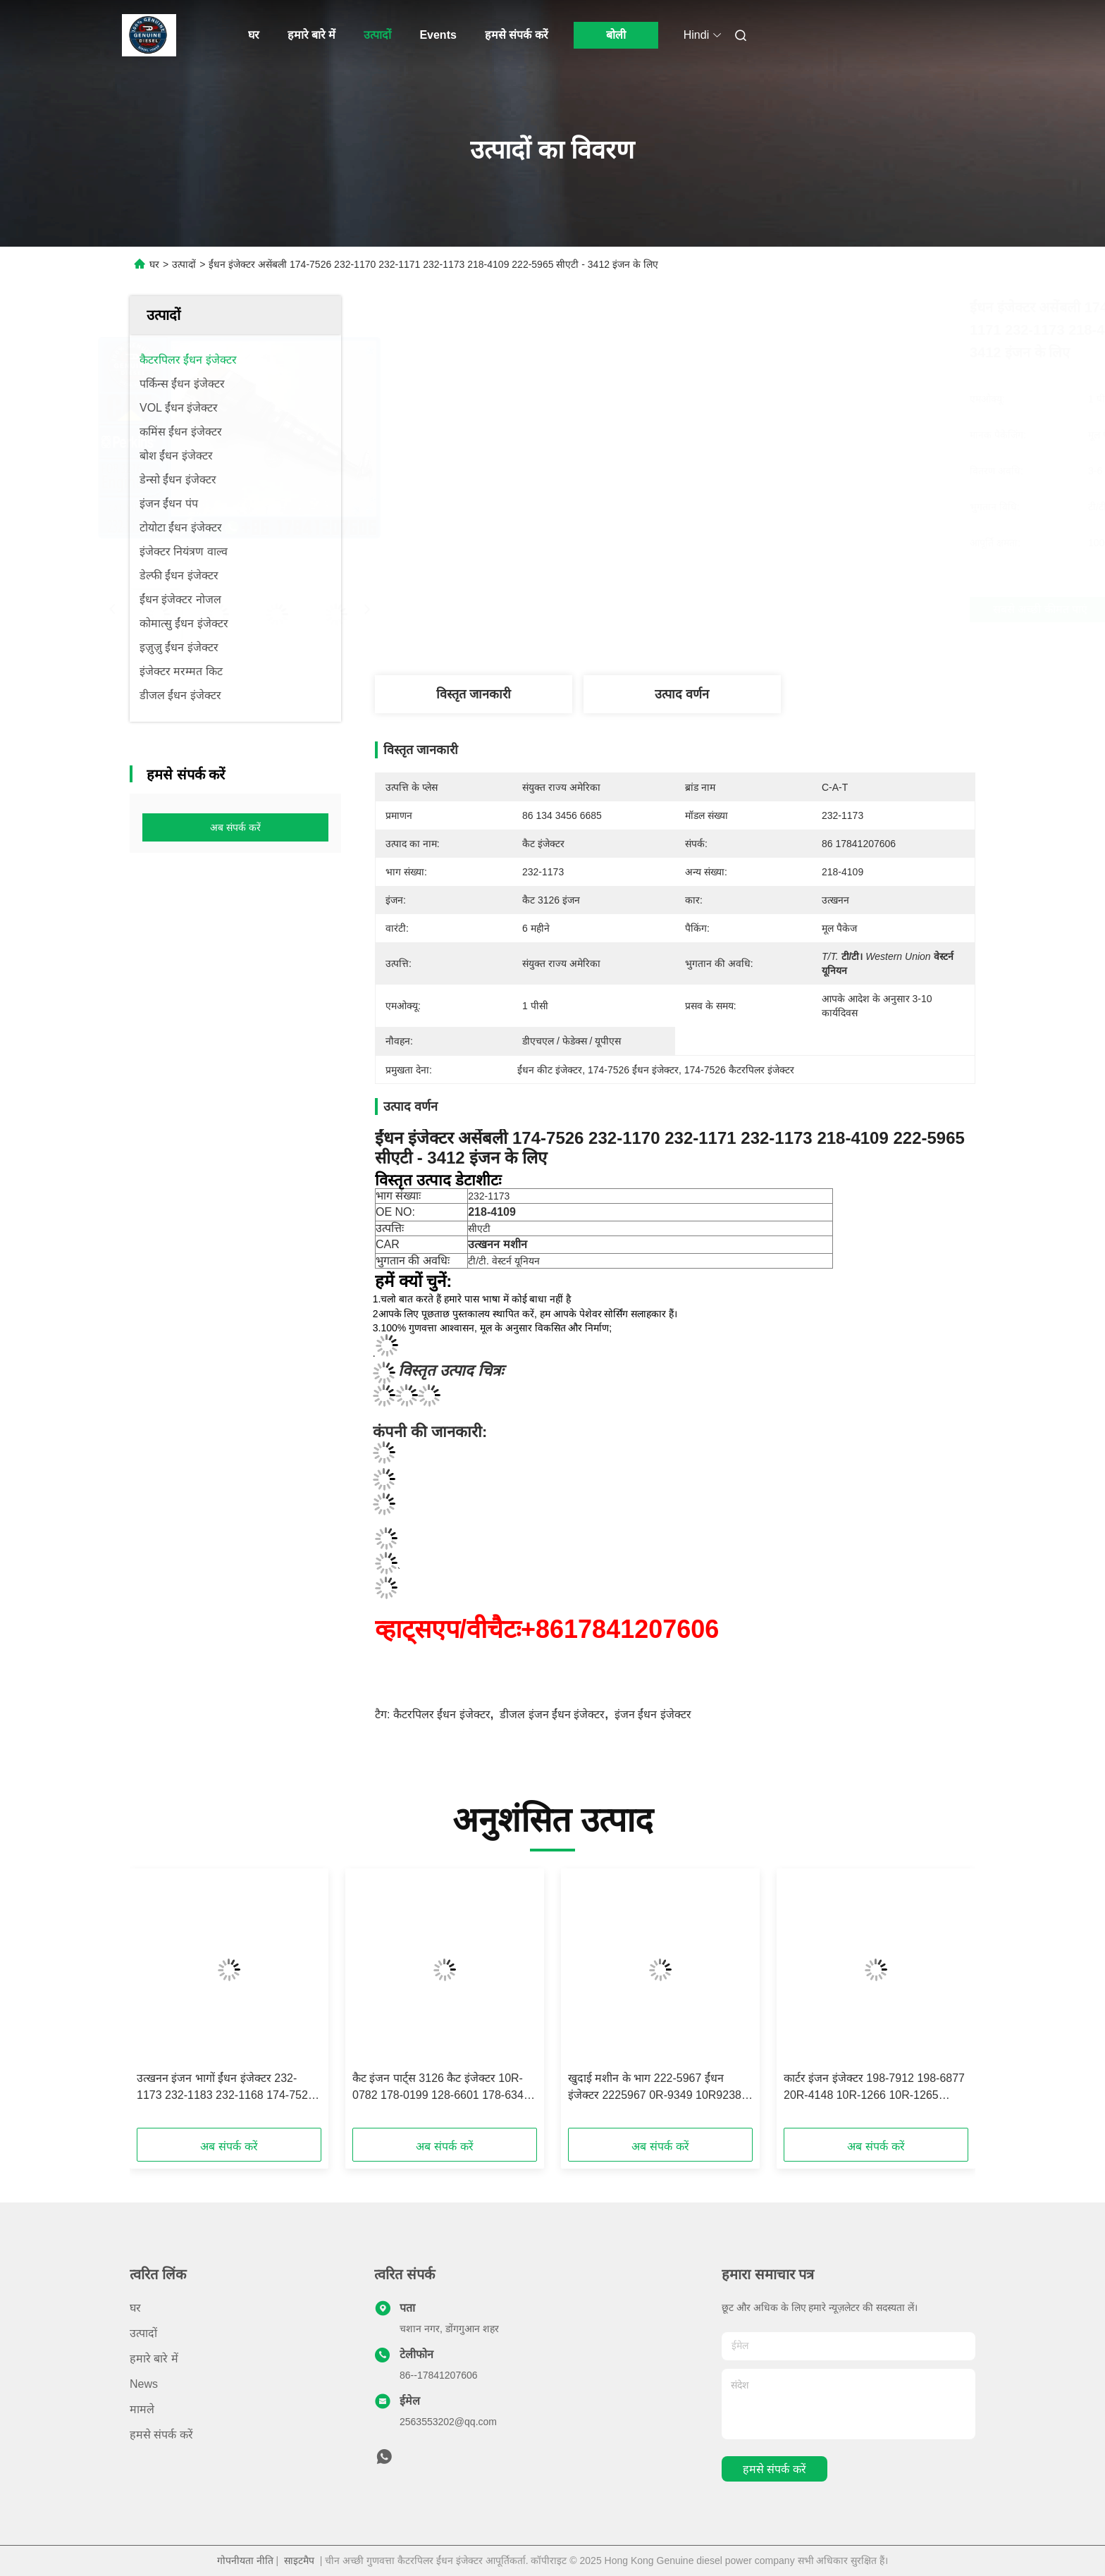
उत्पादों (377, 35)
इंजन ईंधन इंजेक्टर (653, 1714)
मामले (142, 2409)
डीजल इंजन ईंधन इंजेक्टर (552, 1714)
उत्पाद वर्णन (682, 694)
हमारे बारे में (312, 35)
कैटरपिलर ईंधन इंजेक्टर (441, 1714)
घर (253, 35)
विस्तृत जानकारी (473, 694)
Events (437, 35)
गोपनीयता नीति (245, 2560)
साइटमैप (299, 2560)
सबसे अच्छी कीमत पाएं (758, 609)
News (144, 2384)
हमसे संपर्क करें (516, 35)
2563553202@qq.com (448, 2421)
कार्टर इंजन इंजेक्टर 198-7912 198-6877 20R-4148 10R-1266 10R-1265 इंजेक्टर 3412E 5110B (874, 2088)
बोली (616, 35)
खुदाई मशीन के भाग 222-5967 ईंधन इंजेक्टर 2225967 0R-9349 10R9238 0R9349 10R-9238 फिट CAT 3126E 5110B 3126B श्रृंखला (654, 2088)
